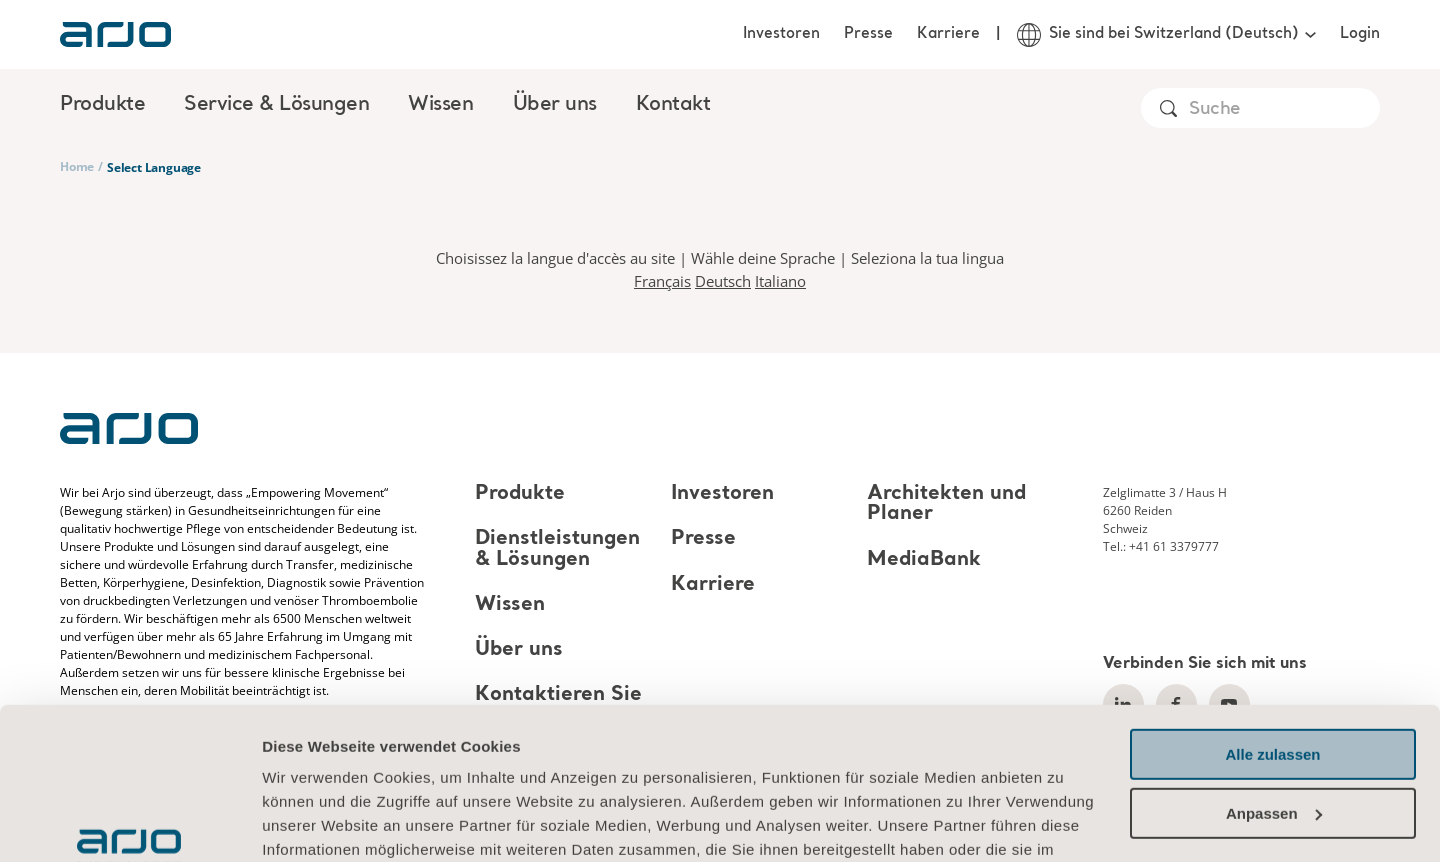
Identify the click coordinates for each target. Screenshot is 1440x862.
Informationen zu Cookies (359, 767)
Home (77, 166)
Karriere (948, 34)
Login (1360, 34)
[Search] (1283, 109)
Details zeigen (312, 822)
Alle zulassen (1272, 624)
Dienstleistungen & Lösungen (557, 550)
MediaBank (924, 560)
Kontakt (673, 105)
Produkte (520, 494)
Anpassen (1274, 682)
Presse (868, 34)
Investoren (781, 34)
